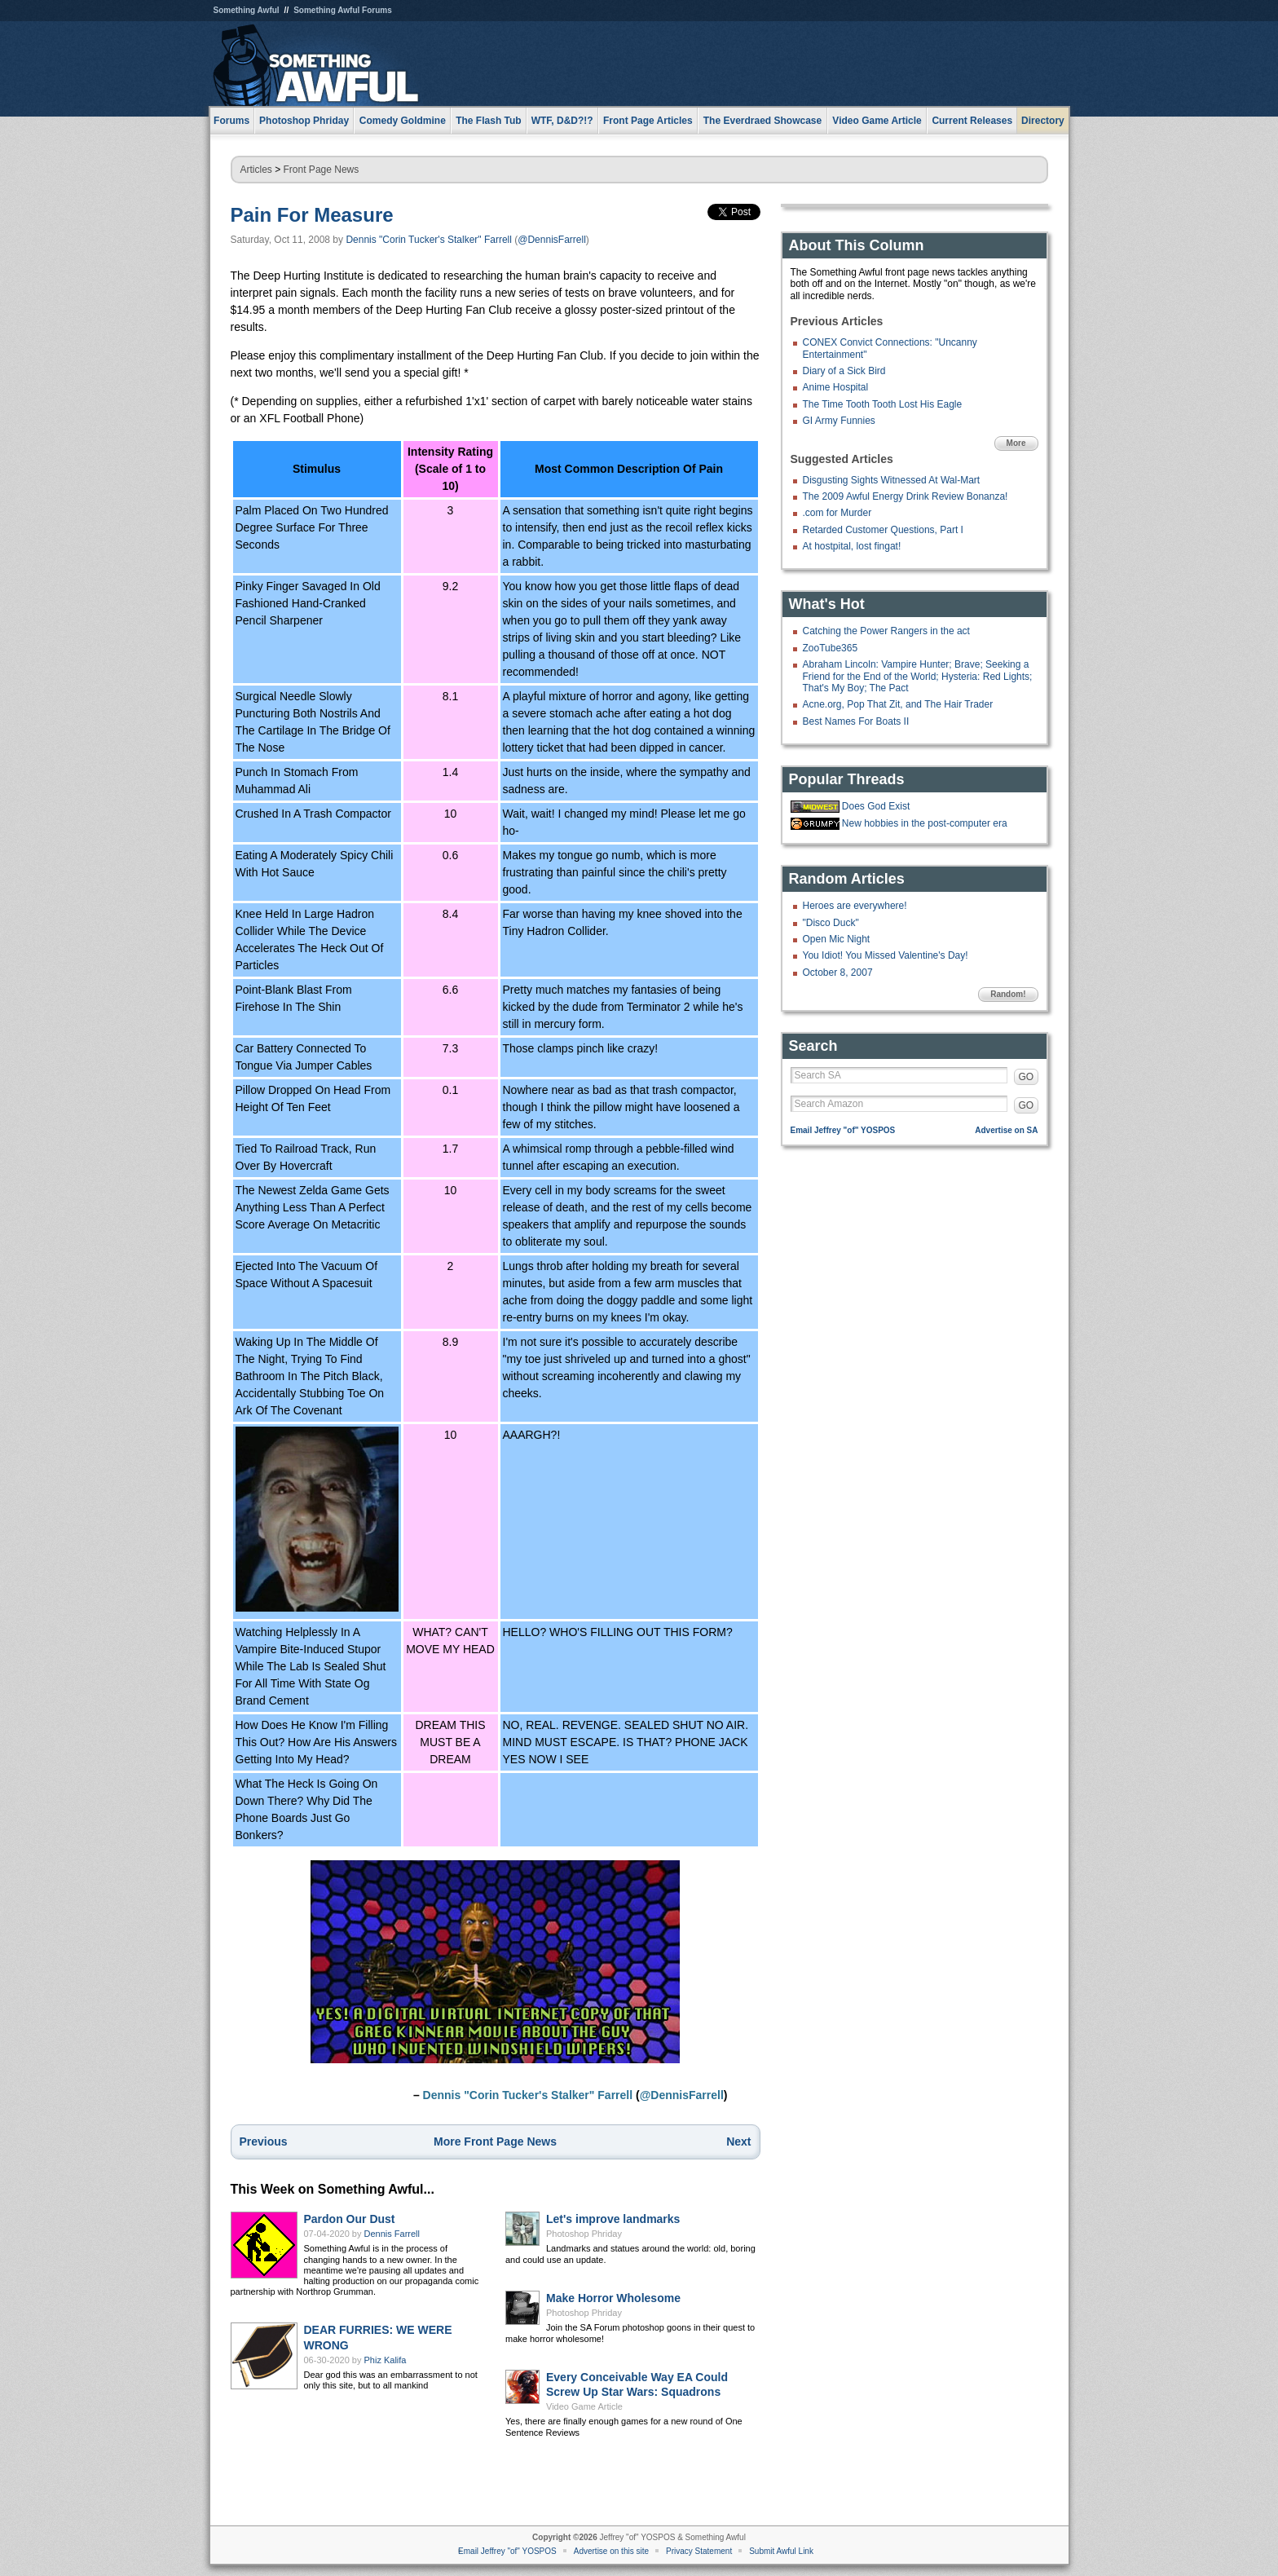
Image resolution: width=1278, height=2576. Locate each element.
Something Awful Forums (342, 10)
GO (1026, 1077)
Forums (231, 120)
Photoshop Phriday (584, 2234)
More (1016, 443)
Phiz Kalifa (385, 2360)
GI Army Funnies (839, 420)
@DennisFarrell (552, 239)
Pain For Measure (312, 215)
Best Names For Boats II (856, 721)
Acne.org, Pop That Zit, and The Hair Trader (898, 704)
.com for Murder (837, 512)
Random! (1007, 994)
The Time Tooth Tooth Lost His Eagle (883, 404)
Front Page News (321, 169)
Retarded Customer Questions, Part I (883, 530)
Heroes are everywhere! (855, 905)
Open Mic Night (836, 939)
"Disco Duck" (831, 923)
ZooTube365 (830, 648)
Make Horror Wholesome (613, 2298)
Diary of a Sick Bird (844, 371)
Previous (264, 2141)
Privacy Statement (699, 2551)
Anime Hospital (836, 387)
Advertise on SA (1006, 1130)
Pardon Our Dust (349, 2218)
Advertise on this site (611, 2551)
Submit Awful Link (781, 2551)
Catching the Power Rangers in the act (886, 631)
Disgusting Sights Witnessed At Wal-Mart (892, 480)
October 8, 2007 (838, 972)
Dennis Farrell (392, 2234)
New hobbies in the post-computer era (924, 823)
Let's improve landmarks (613, 2218)
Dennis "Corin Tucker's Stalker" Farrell (429, 239)
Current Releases (972, 120)
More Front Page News (495, 2141)
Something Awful (247, 10)
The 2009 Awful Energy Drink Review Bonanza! (905, 496)
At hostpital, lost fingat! (852, 546)
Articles (256, 169)
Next (738, 2141)
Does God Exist (876, 806)
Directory (1042, 120)
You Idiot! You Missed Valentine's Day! (885, 955)
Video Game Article (584, 2406)
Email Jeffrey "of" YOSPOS (843, 1130)
